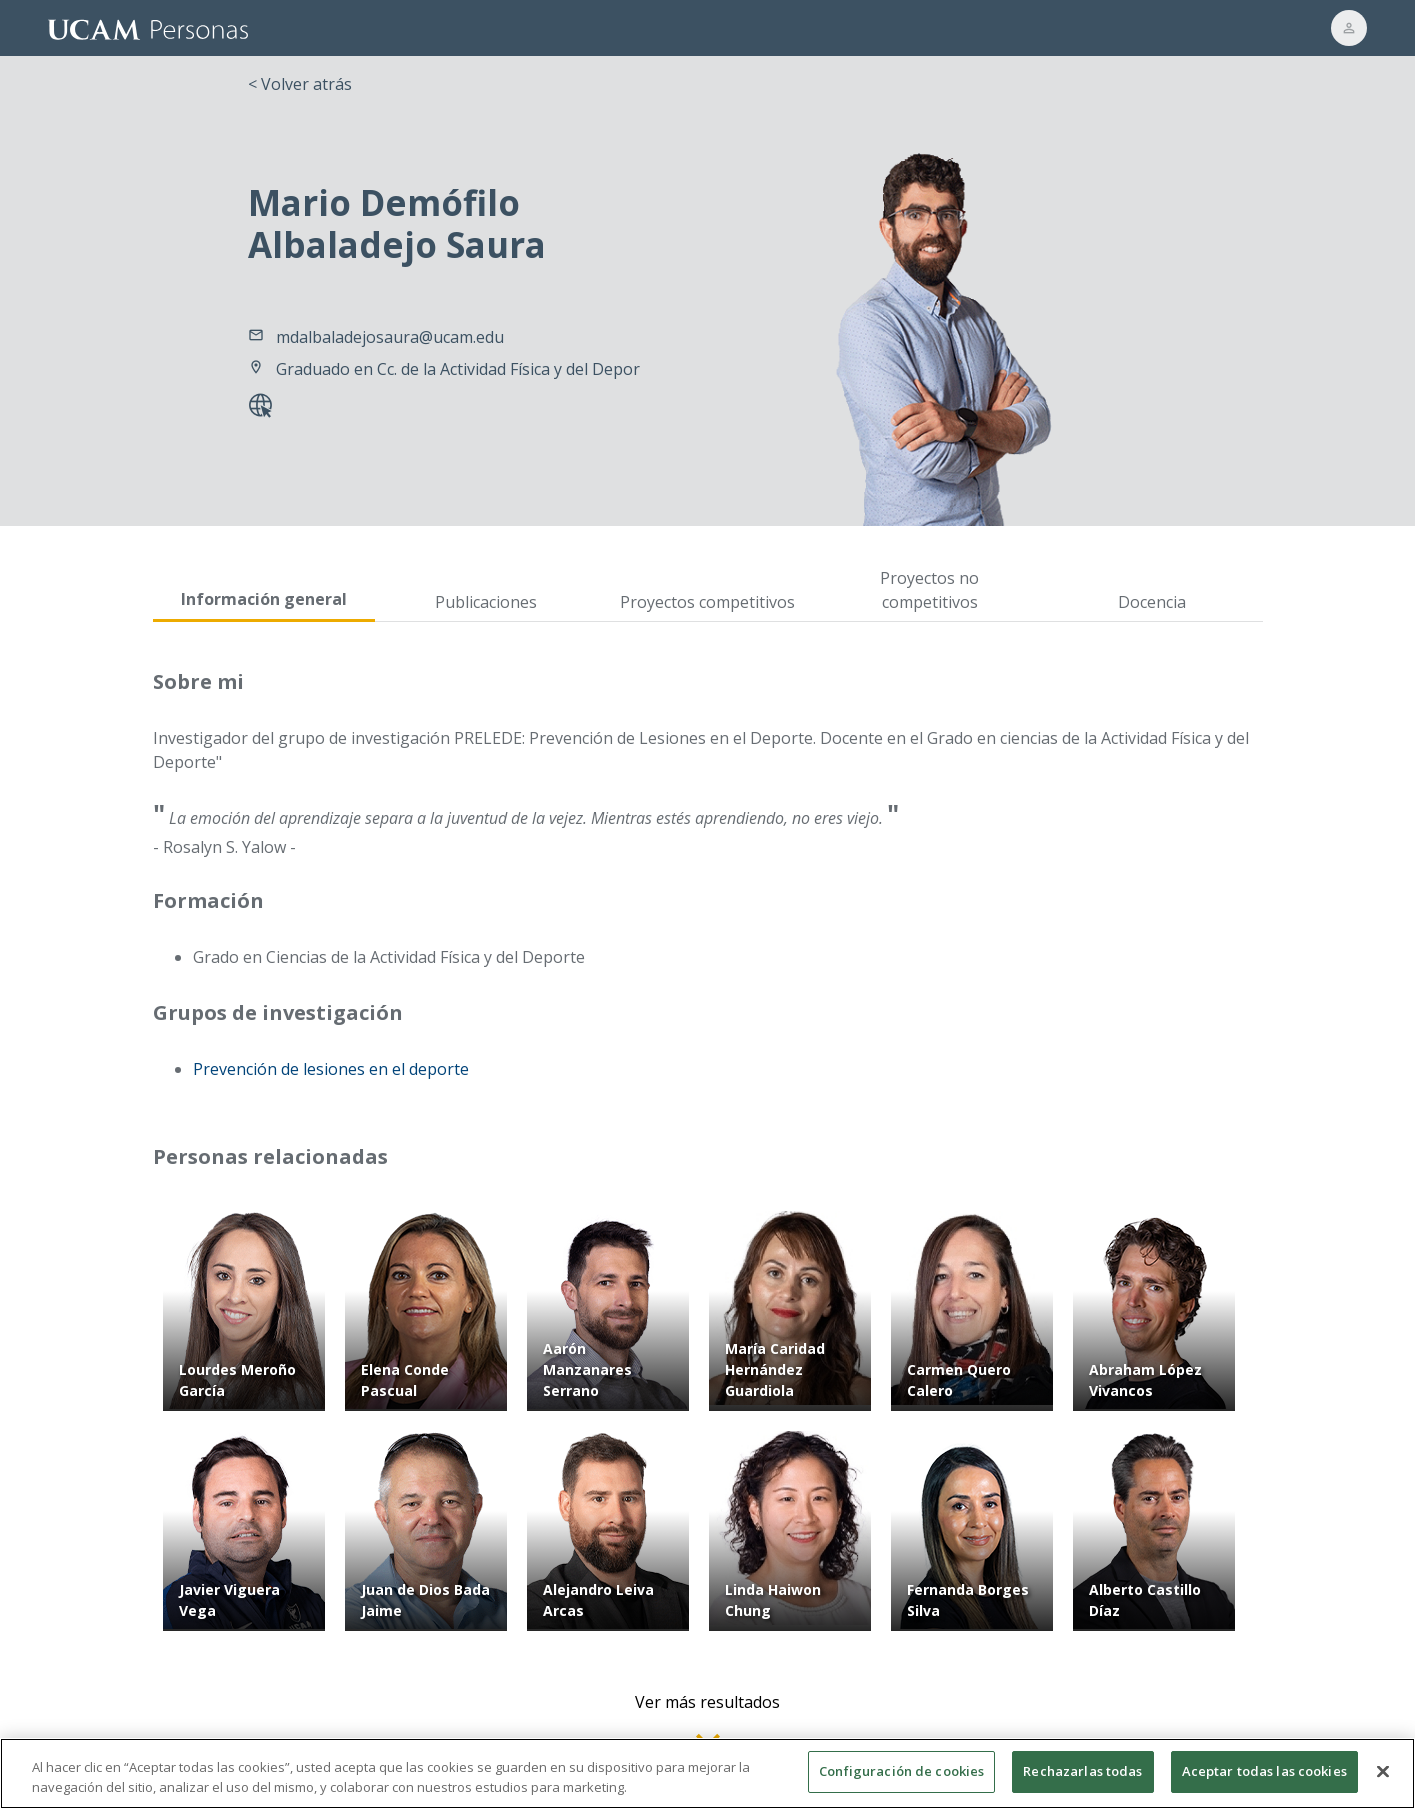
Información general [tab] (264, 599)
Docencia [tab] (1152, 602)
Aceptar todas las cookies (1264, 1781)
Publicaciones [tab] (486, 602)
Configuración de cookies (901, 1781)
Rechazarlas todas (1082, 1781)
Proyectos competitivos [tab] (707, 602)
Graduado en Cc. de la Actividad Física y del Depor (458, 369)
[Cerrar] (1383, 1780)
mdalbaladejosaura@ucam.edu (390, 337)
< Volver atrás (300, 84)
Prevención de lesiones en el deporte (331, 1069)
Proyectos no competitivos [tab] (929, 590)
